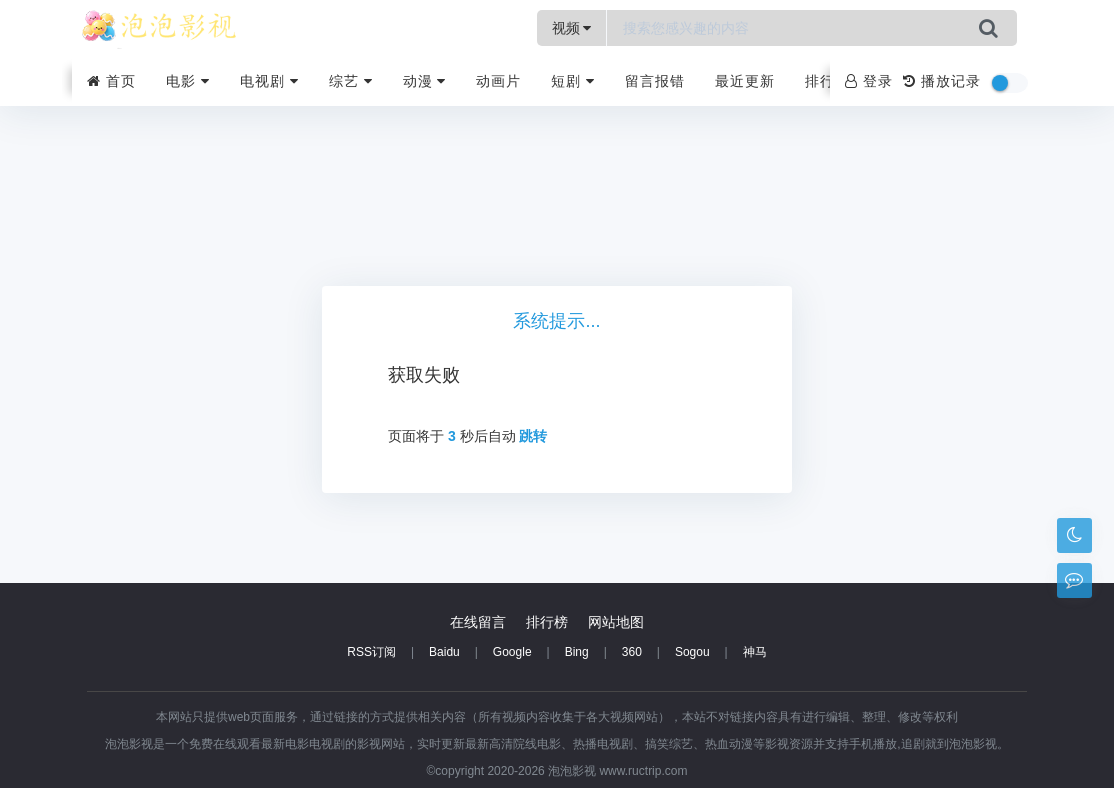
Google (512, 652)
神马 (755, 652)
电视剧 (269, 81)
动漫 (425, 81)
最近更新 (745, 81)
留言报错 (655, 81)
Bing (577, 652)
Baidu (444, 652)
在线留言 (478, 622)
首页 (111, 81)
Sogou (692, 652)
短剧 (573, 81)
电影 (188, 81)
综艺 (351, 81)
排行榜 (827, 81)
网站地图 (616, 622)
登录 (869, 81)
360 (632, 652)
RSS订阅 (371, 652)
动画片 (498, 81)
